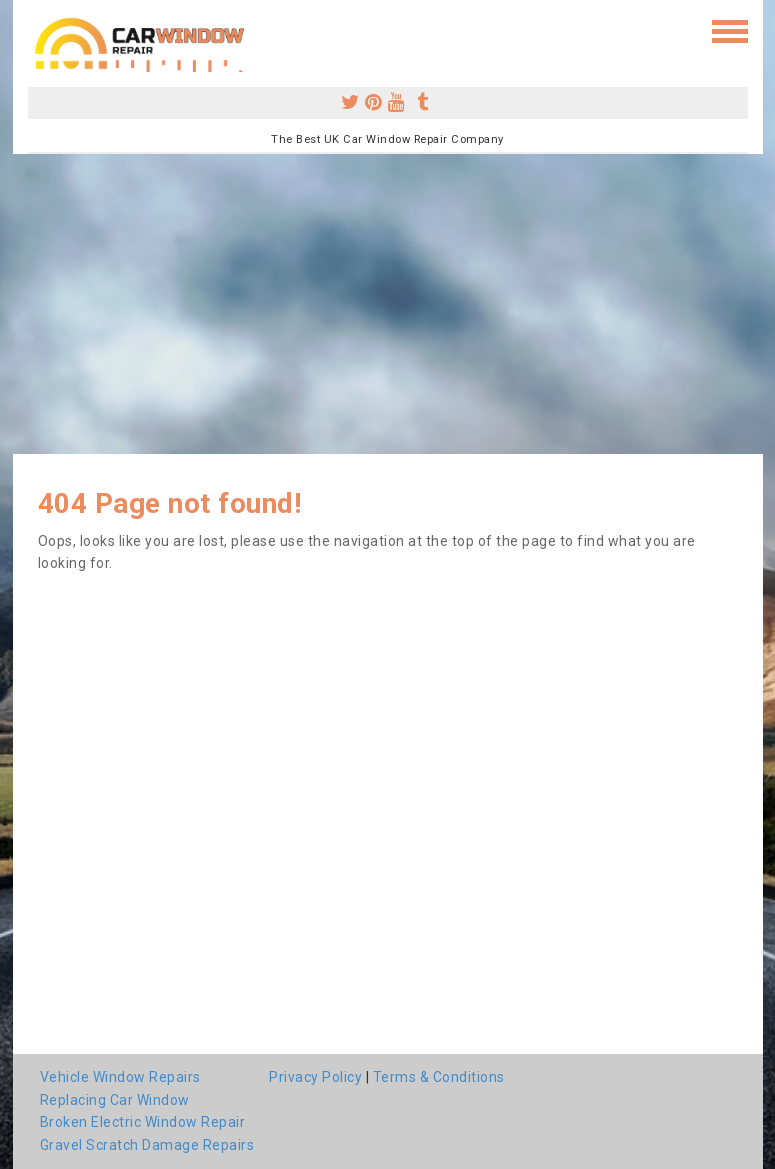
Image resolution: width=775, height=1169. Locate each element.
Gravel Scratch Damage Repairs (147, 1145)
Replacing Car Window (115, 1100)
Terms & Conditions (439, 1077)
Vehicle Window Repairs (120, 1077)
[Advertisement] (387, 304)
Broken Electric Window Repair (143, 1122)
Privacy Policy (315, 1077)
